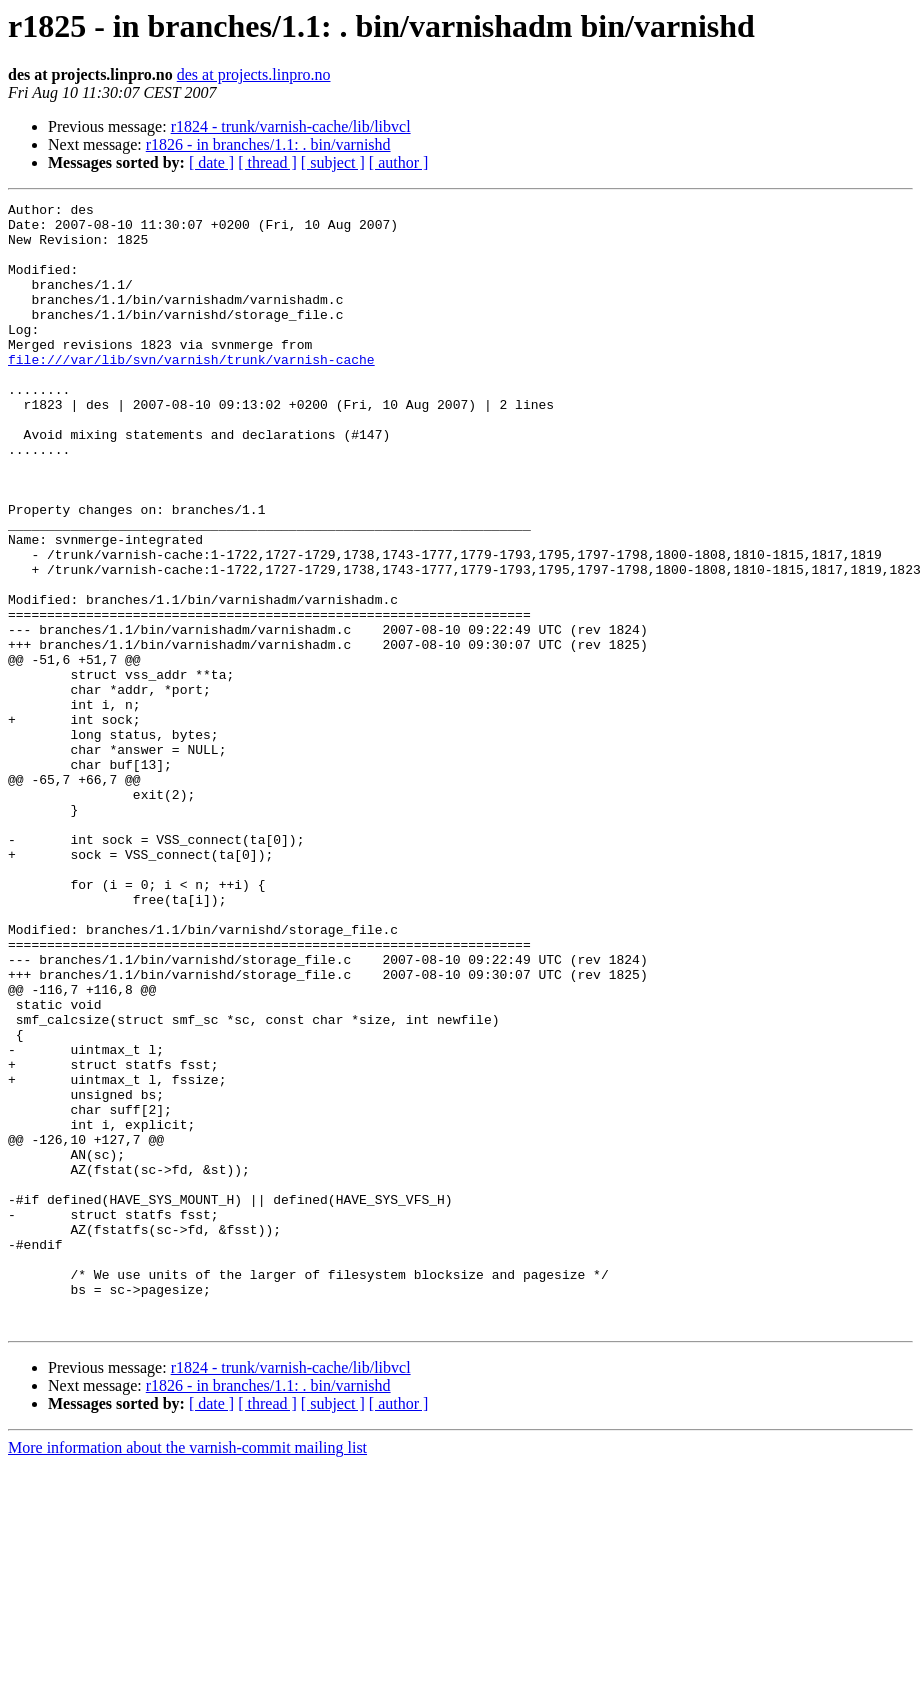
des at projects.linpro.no (254, 74)
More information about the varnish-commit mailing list (187, 1672)
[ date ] (211, 162)
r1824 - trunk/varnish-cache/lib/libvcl (291, 126)
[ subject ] (333, 162)
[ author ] (399, 162)
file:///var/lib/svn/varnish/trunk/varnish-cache (191, 392)
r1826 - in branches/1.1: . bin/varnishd (268, 144)
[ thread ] (267, 162)
